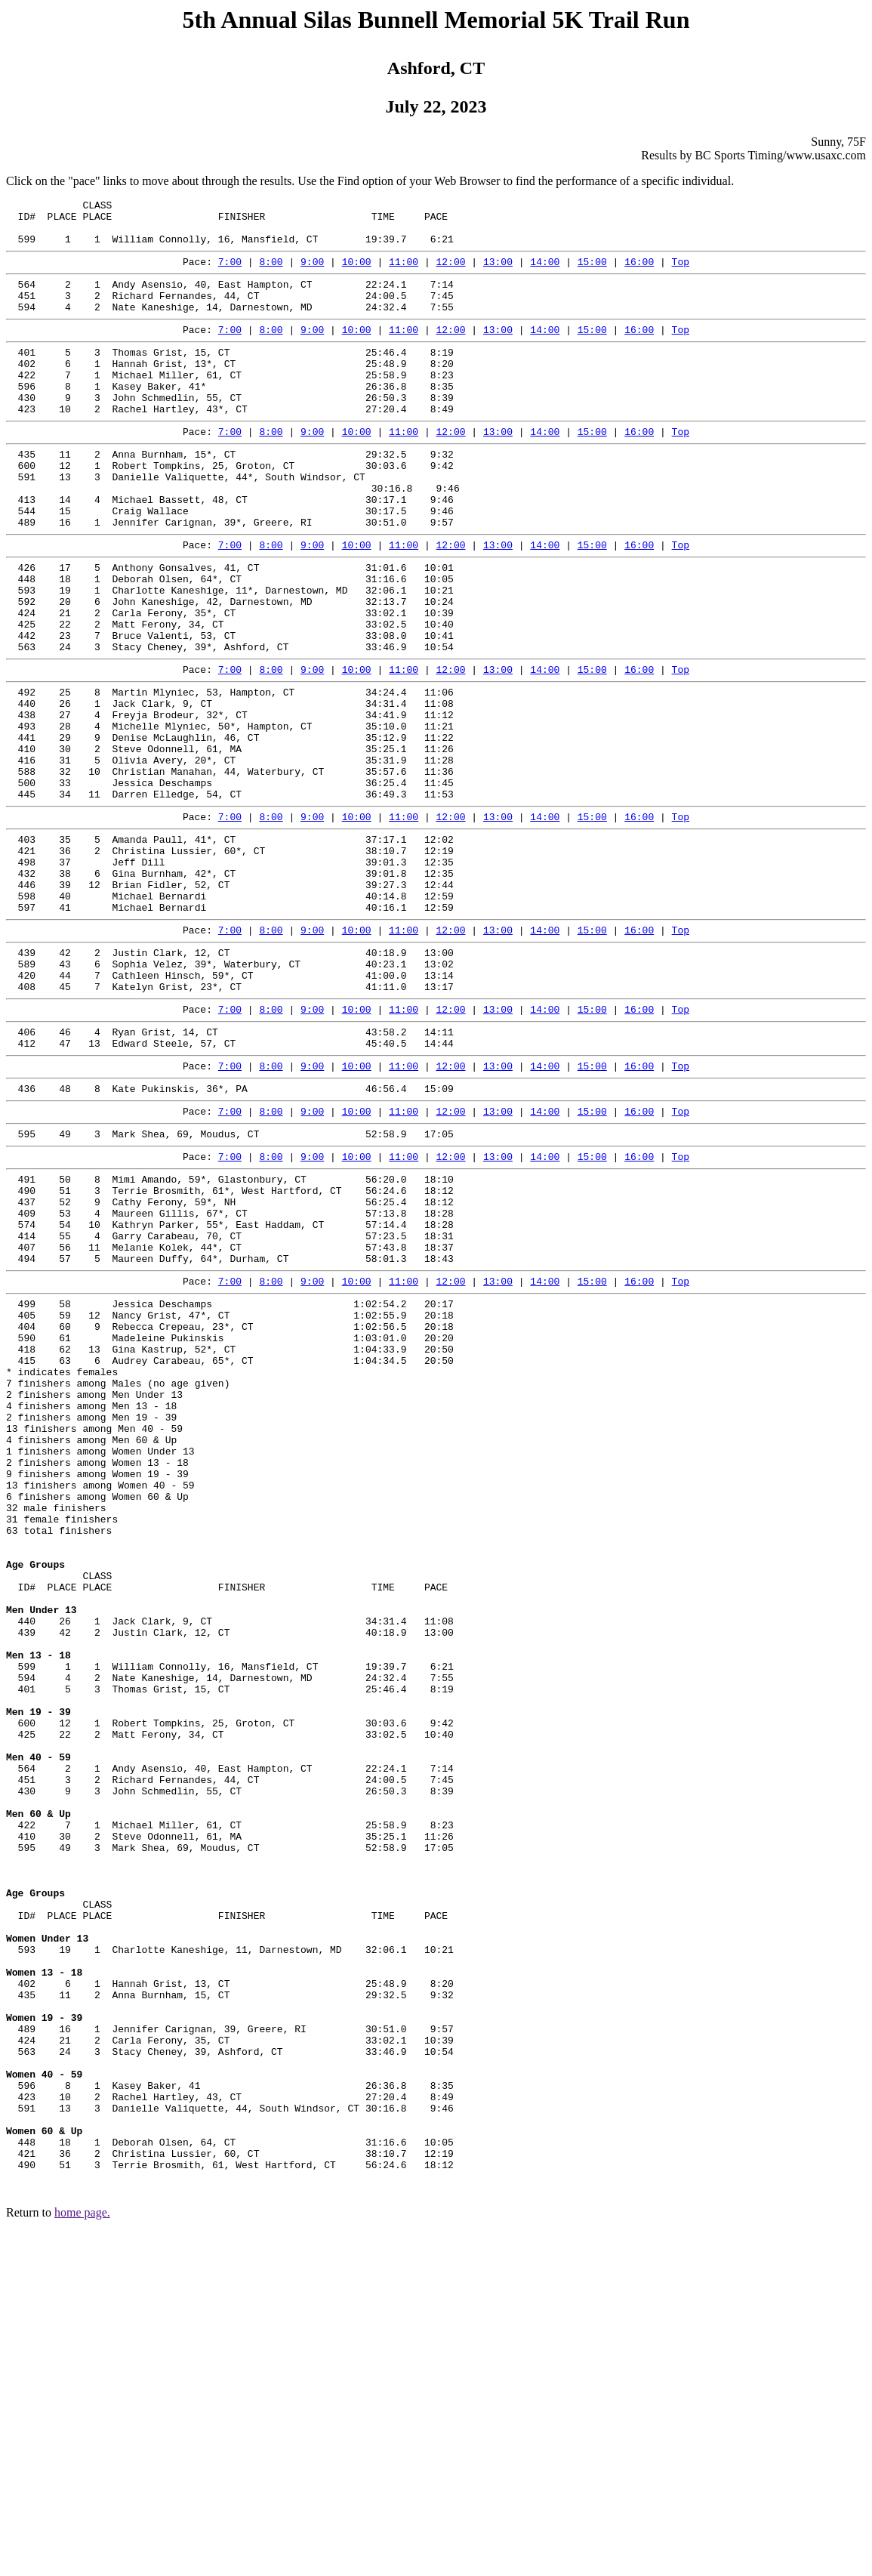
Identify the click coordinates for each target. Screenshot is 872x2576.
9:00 (312, 272)
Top (680, 272)
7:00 (230, 272)
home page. (82, 2556)
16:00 (639, 272)
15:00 (592, 272)
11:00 (403, 272)
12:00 (450, 272)
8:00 (270, 272)
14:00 (544, 272)
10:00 (356, 272)
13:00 (498, 272)
